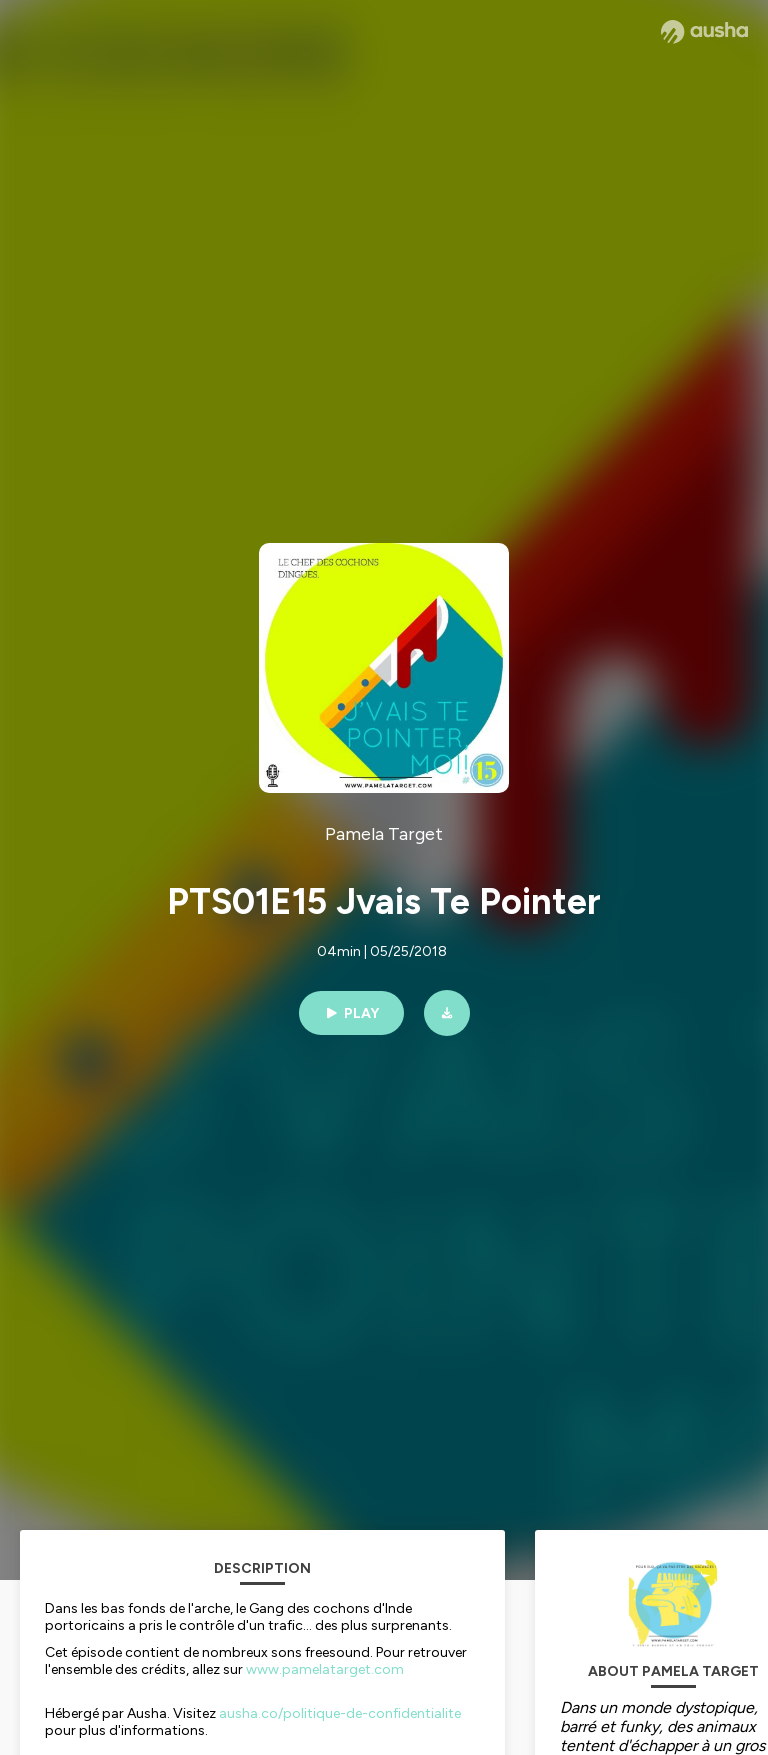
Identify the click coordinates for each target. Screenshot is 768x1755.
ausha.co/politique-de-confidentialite (340, 1713)
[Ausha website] (704, 32)
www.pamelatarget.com (325, 1669)
